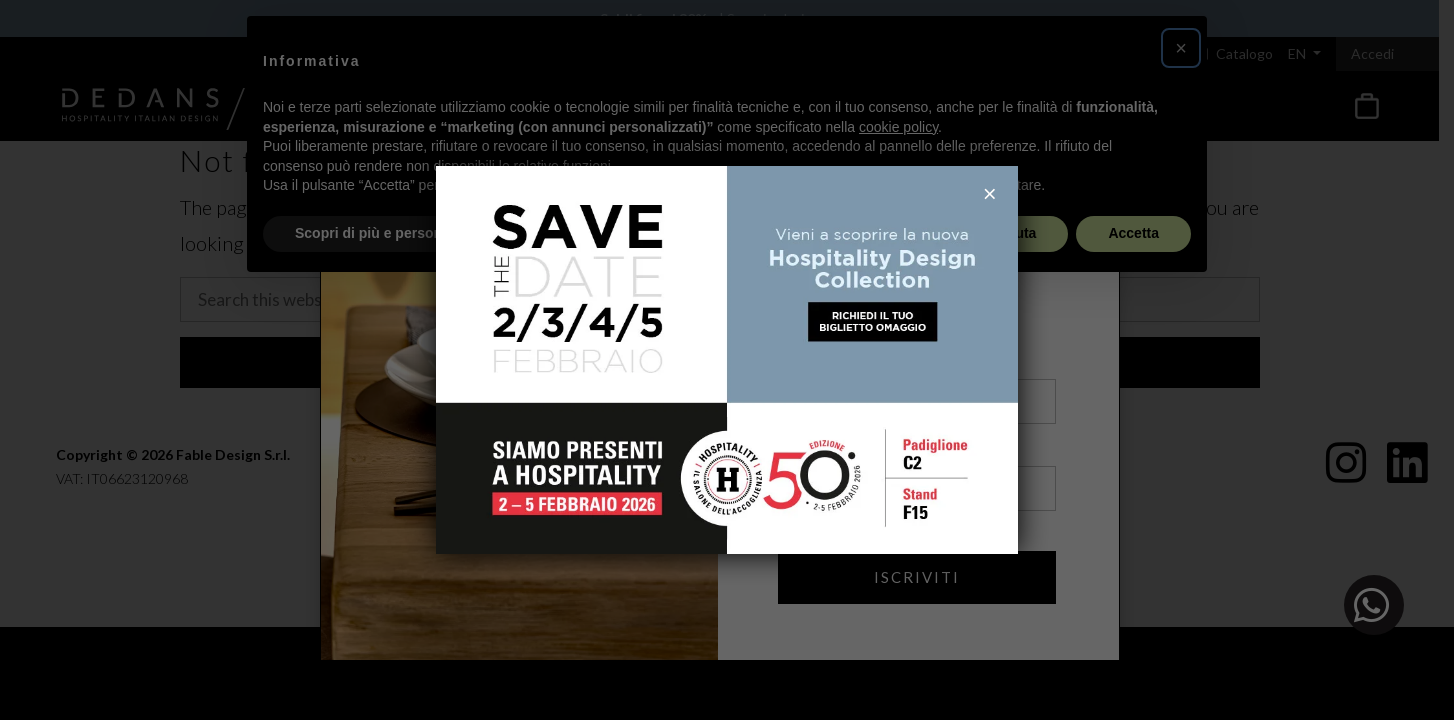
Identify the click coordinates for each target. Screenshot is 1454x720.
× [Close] (990, 194)
